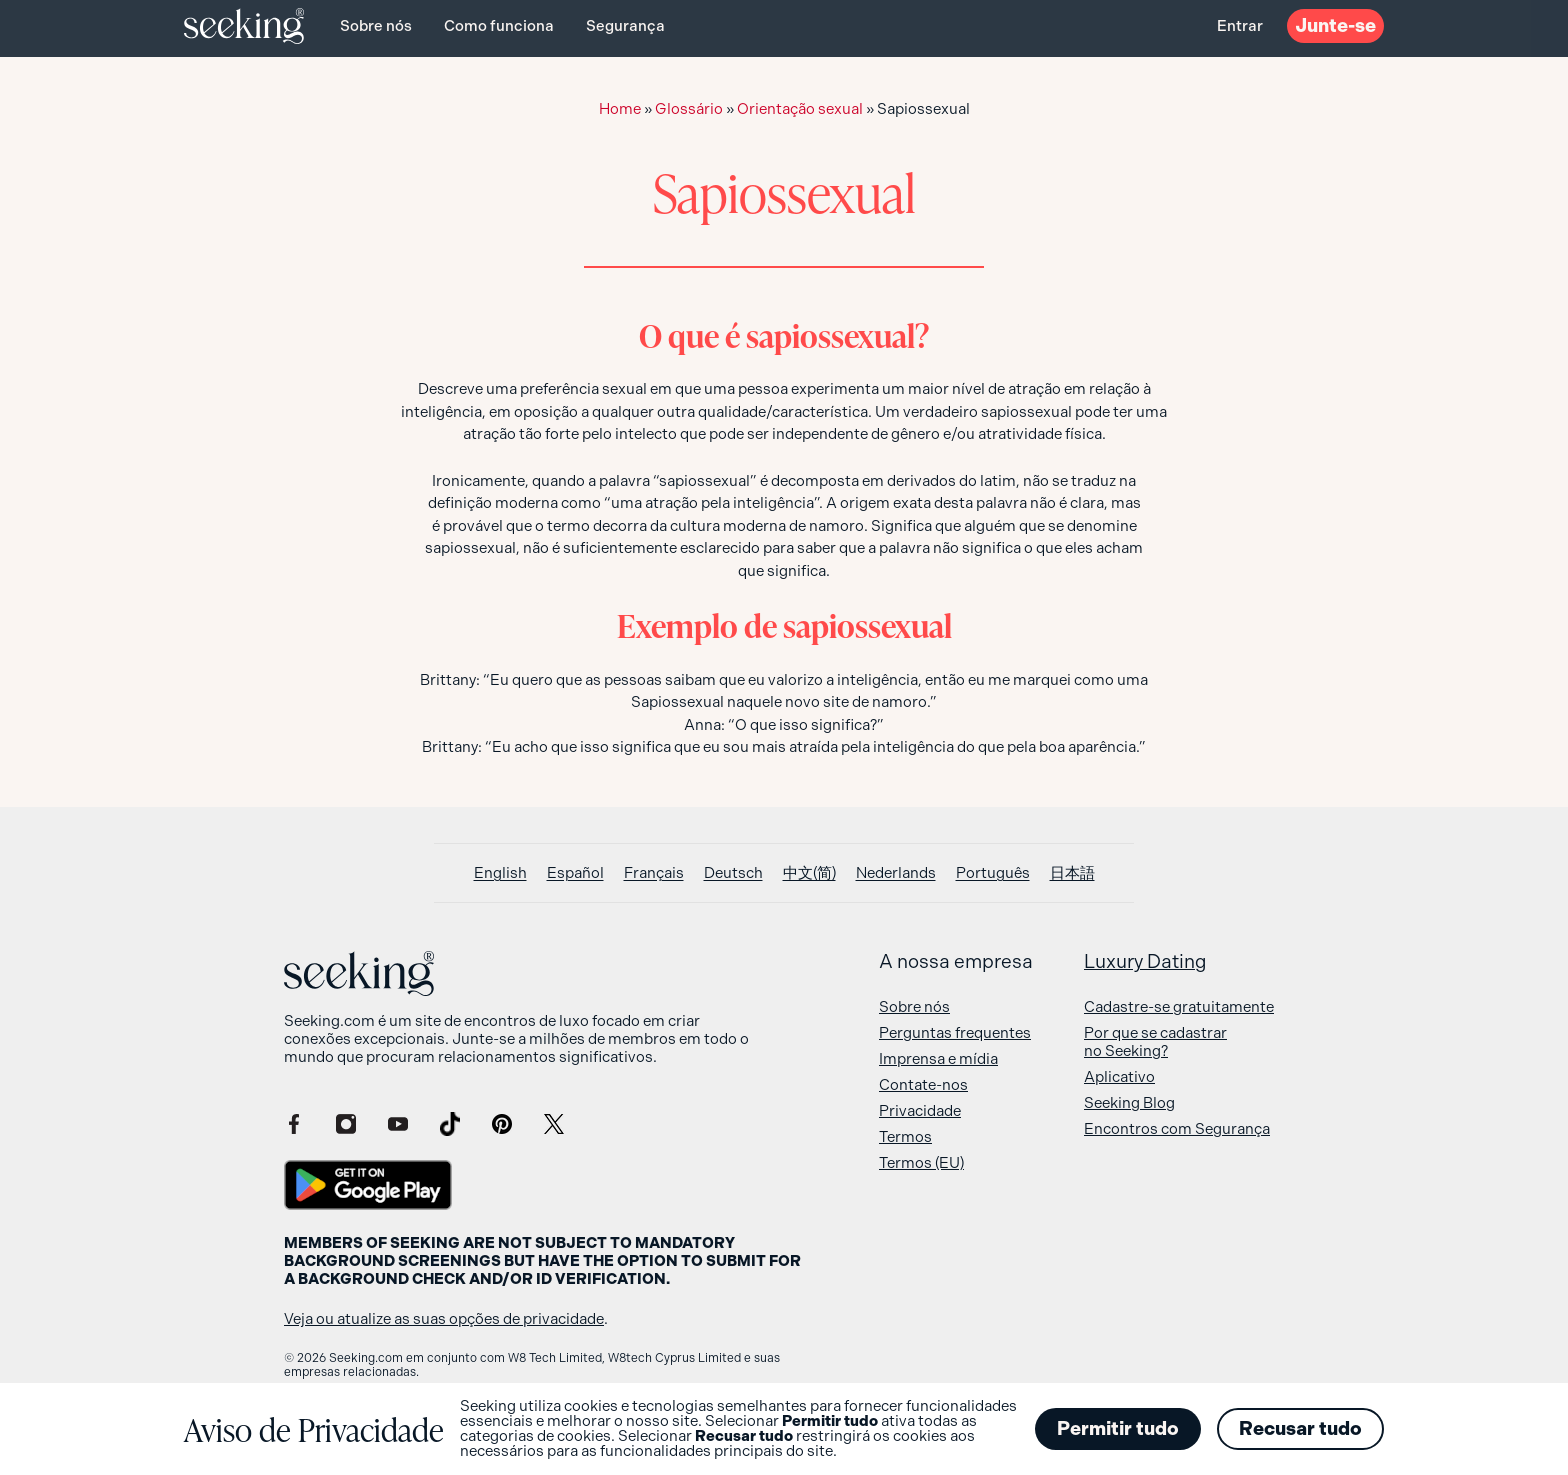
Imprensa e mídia (938, 1059)
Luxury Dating (1145, 962)
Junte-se (1335, 25)
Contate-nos (923, 1085)
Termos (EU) (921, 1163)
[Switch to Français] (654, 873)
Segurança (625, 26)
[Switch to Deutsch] (733, 873)
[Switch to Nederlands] (896, 873)
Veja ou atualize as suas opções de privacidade (444, 1319)
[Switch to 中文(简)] (809, 873)
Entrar (1240, 26)
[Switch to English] (500, 873)
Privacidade (920, 1111)
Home (620, 109)
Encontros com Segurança (1177, 1129)
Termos (905, 1137)
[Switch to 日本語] (1072, 873)
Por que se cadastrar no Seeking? (1155, 1042)
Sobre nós (376, 26)
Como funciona (499, 26)
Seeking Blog (1129, 1103)
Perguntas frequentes (955, 1033)
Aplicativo (1119, 1077)
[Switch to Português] (993, 873)
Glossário (689, 109)
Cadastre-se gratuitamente (1179, 1007)
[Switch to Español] (575, 873)
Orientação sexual (800, 109)
